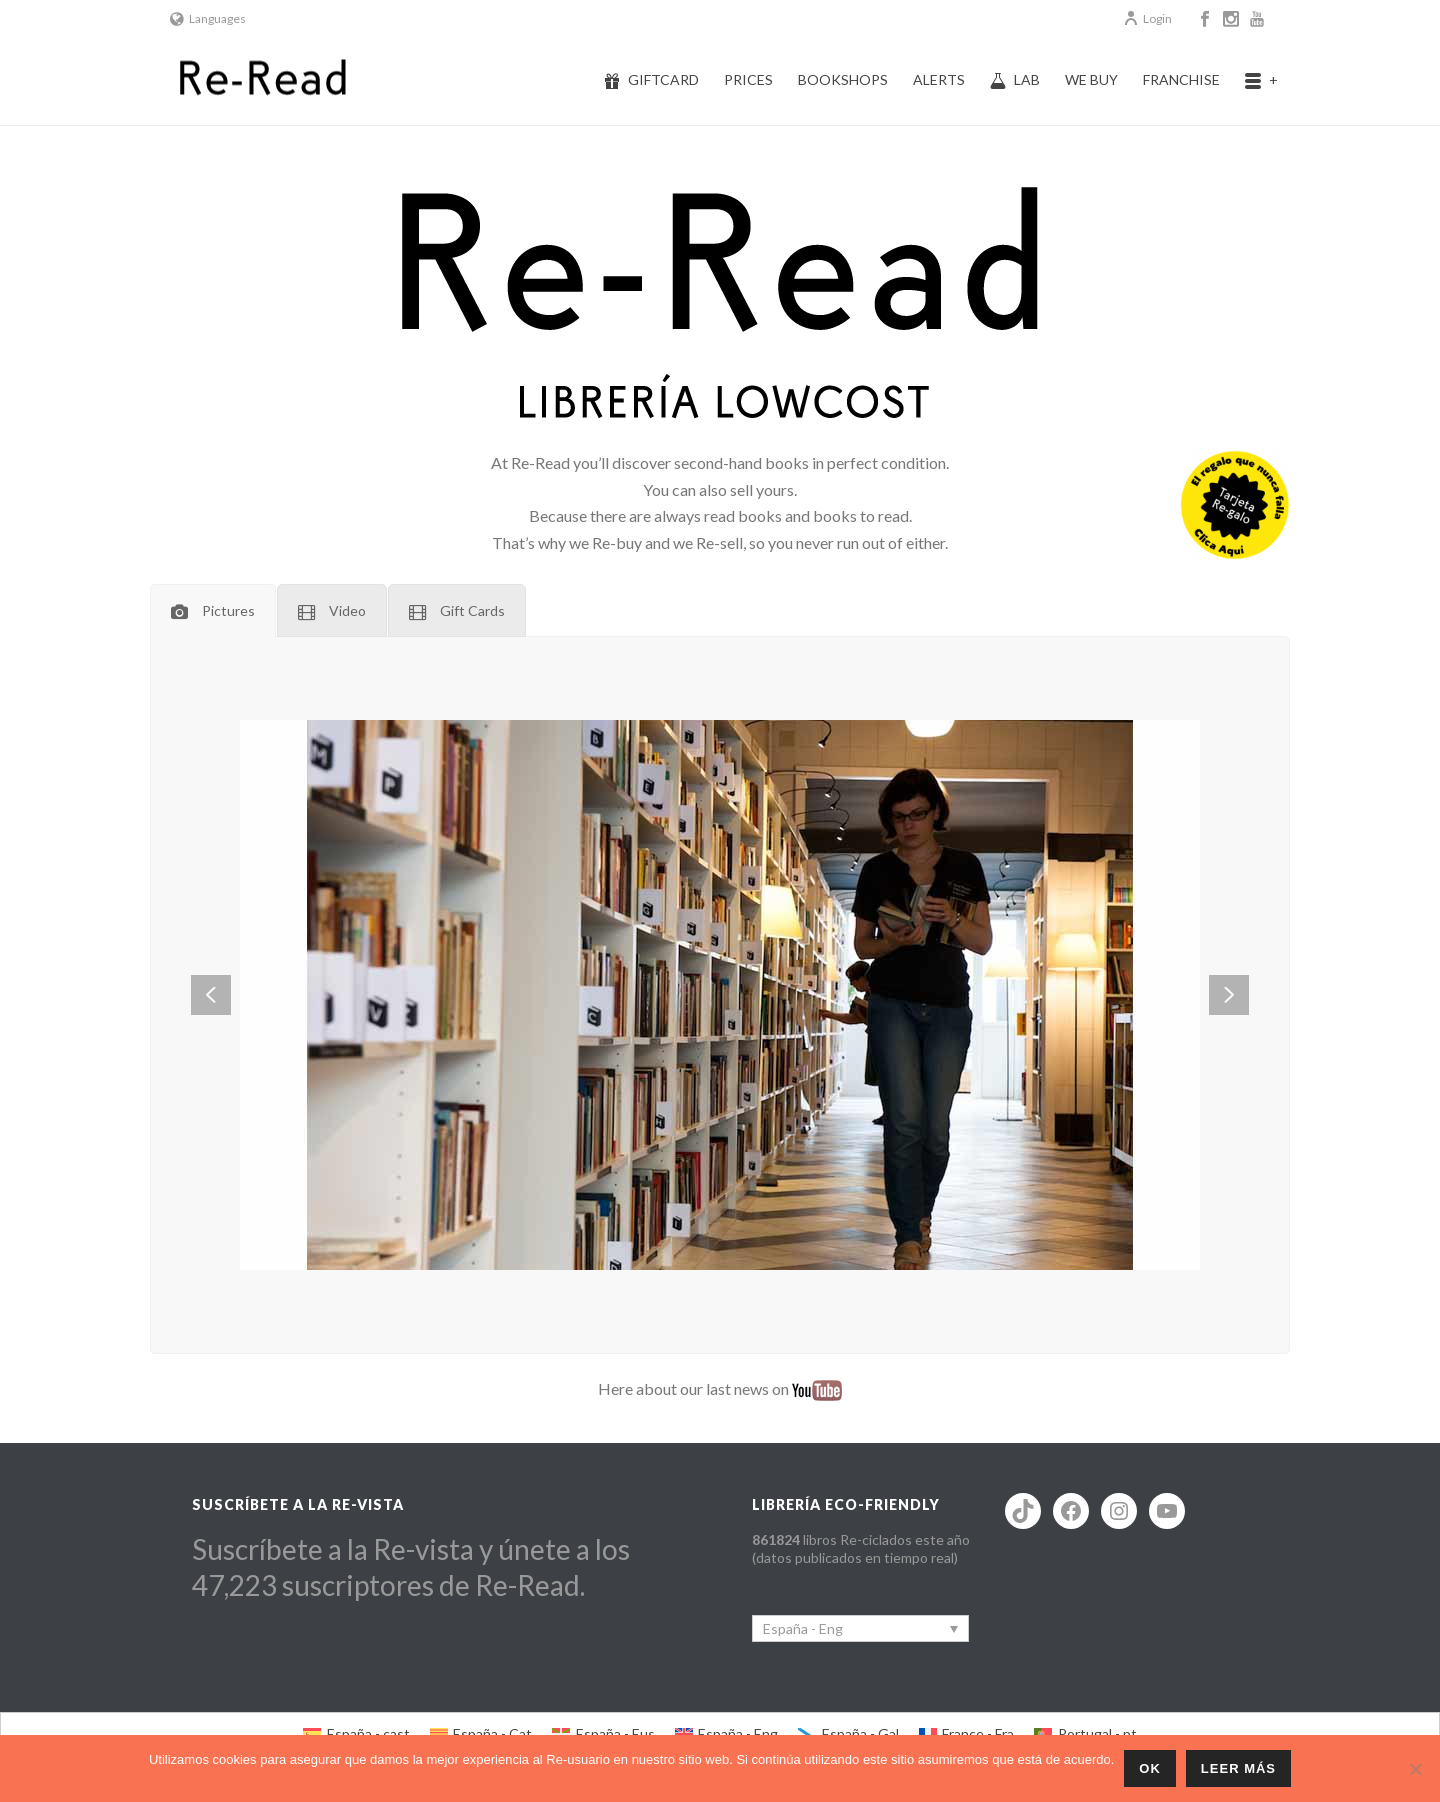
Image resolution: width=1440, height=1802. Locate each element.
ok (1150, 1768)
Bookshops (843, 79)
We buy (1091, 79)
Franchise (1181, 79)
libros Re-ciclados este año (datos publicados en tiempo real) (861, 1548)
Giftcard (651, 80)
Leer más (1238, 1768)
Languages (208, 18)
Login (1147, 18)
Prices (748, 79)
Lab (1015, 80)
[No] (1415, 1769)
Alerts (939, 79)
